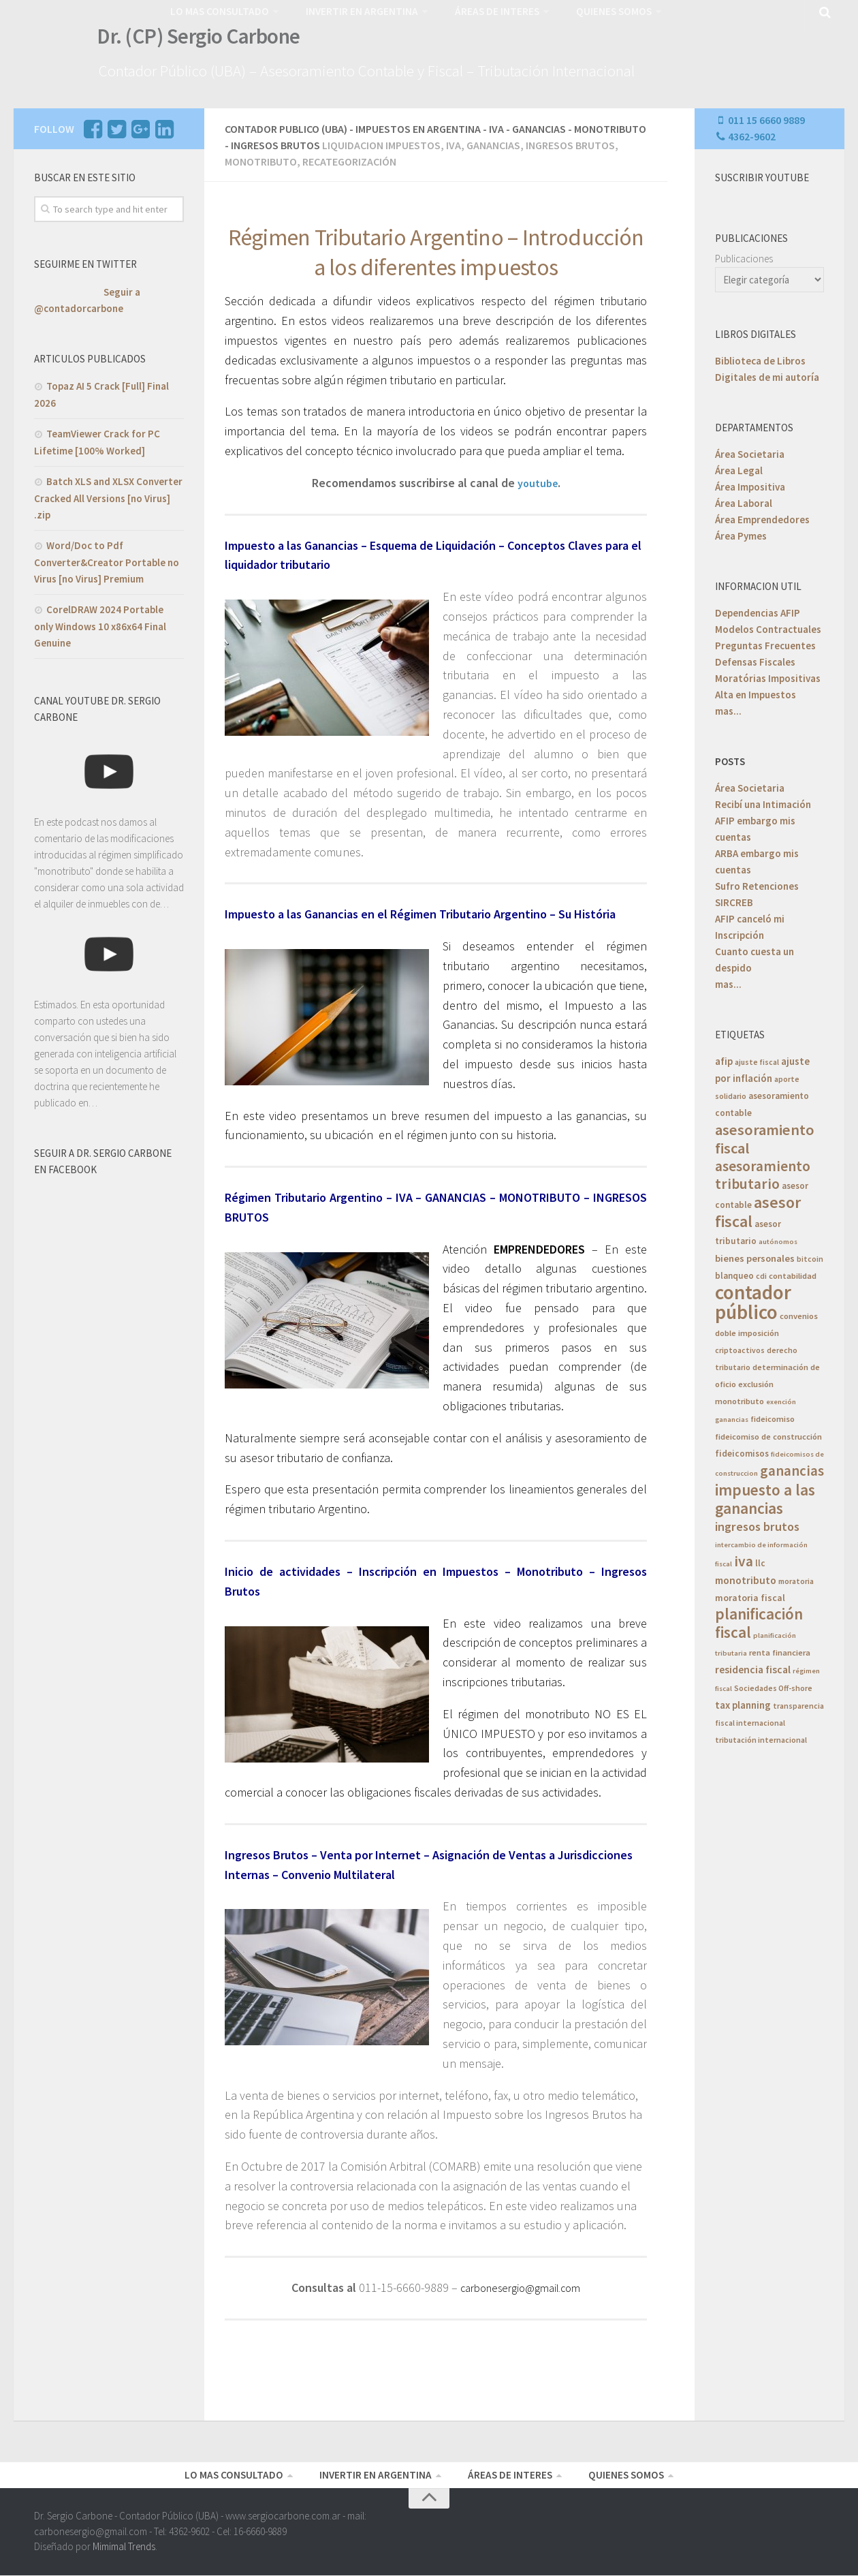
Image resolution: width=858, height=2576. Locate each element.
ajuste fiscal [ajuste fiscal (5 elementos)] (757, 1059)
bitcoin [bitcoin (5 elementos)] (810, 1256)
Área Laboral (743, 500)
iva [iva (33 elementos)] (743, 1558)
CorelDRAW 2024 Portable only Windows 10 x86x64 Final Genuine (100, 623)
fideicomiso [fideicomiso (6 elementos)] (772, 1416)
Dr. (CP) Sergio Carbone (192, 39)
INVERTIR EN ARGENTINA (354, 10)
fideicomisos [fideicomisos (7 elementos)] (742, 1451)
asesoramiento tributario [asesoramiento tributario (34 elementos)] (762, 1172)
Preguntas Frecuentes (765, 642)
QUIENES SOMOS (599, 10)
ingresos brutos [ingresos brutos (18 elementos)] (757, 1524)
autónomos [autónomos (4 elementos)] (778, 1239)
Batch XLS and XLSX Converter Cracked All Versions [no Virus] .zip (108, 495)
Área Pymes (741, 533)
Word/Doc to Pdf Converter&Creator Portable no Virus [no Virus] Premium (106, 559)
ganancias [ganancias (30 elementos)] (792, 1468)
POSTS (730, 758)
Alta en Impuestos (755, 691)
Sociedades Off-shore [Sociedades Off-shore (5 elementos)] (773, 1685)
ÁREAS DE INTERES (484, 10)
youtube (537, 480)
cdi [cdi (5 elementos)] (761, 1273)
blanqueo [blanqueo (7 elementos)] (734, 1273)
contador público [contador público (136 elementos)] (753, 1299)
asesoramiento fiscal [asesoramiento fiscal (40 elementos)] (764, 1136)
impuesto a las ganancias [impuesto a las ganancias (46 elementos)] (765, 1496)
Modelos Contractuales (768, 626)
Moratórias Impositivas (768, 675)
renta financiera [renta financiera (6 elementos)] (779, 1650)
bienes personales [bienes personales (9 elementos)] (755, 1256)
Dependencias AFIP (757, 610)
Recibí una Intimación (763, 801)
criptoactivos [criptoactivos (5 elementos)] (740, 1347)
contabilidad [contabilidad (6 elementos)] (792, 1273)
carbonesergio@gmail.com (520, 2285)
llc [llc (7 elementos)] (760, 1560)
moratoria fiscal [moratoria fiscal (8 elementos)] (750, 1595)
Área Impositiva (750, 484)
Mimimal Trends (124, 2547)
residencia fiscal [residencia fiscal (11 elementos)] (753, 1666)
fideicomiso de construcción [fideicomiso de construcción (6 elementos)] (768, 1434)
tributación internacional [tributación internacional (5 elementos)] (761, 1737)
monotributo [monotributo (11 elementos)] (745, 1577)
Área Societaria (749, 451)
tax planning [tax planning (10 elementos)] (743, 1702)
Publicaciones (744, 255)
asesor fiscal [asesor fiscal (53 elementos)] (758, 1209)
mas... (728, 708)
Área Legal (739, 467)
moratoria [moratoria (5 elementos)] (796, 1578)
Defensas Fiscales (755, 659)
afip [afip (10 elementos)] (724, 1058)
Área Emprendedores (762, 516)
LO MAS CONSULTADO (217, 10)
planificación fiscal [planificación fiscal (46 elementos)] (759, 1620)
